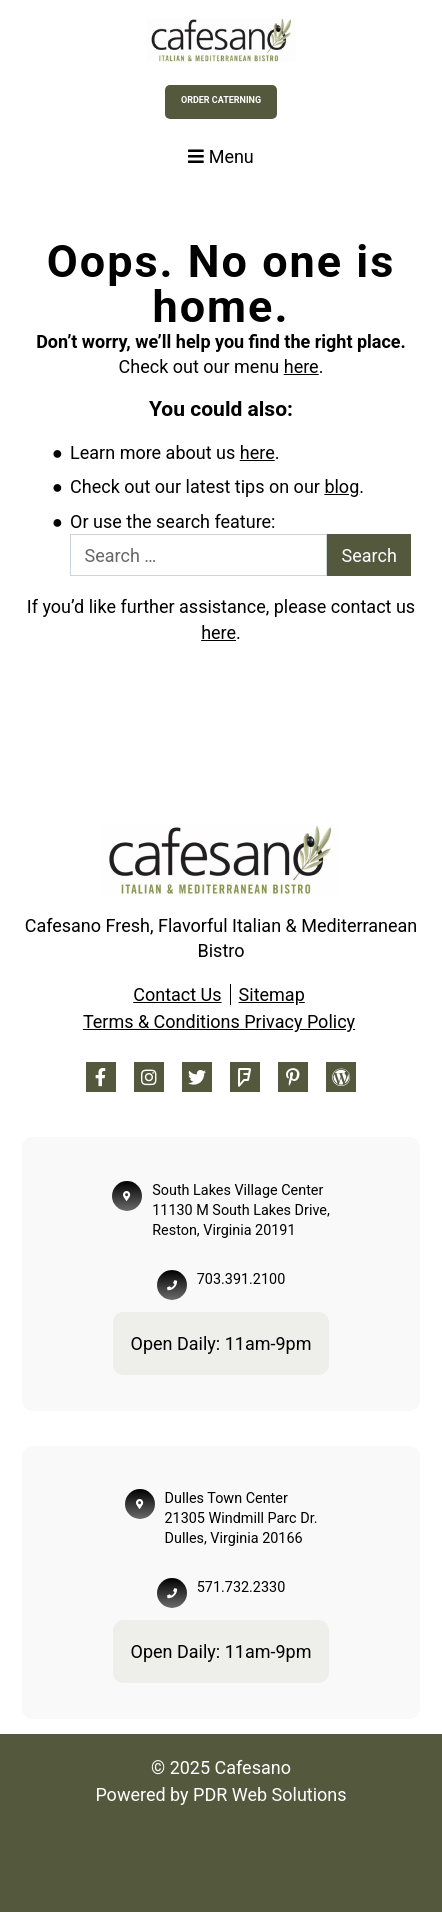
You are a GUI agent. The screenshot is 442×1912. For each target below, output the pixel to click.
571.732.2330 (241, 1587)
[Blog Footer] (341, 1077)
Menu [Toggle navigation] (221, 156)
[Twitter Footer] (197, 1077)
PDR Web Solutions (270, 1794)
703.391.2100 (241, 1279)
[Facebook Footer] (101, 1077)
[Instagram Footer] (149, 1077)
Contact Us (177, 994)
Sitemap (272, 994)
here (301, 366)
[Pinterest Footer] (293, 1077)
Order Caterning (221, 100)
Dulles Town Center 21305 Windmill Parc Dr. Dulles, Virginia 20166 (241, 1518)
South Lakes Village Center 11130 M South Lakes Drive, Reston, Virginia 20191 (241, 1210)
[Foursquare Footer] (245, 1077)
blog (341, 486)
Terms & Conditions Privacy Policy (219, 1021)
